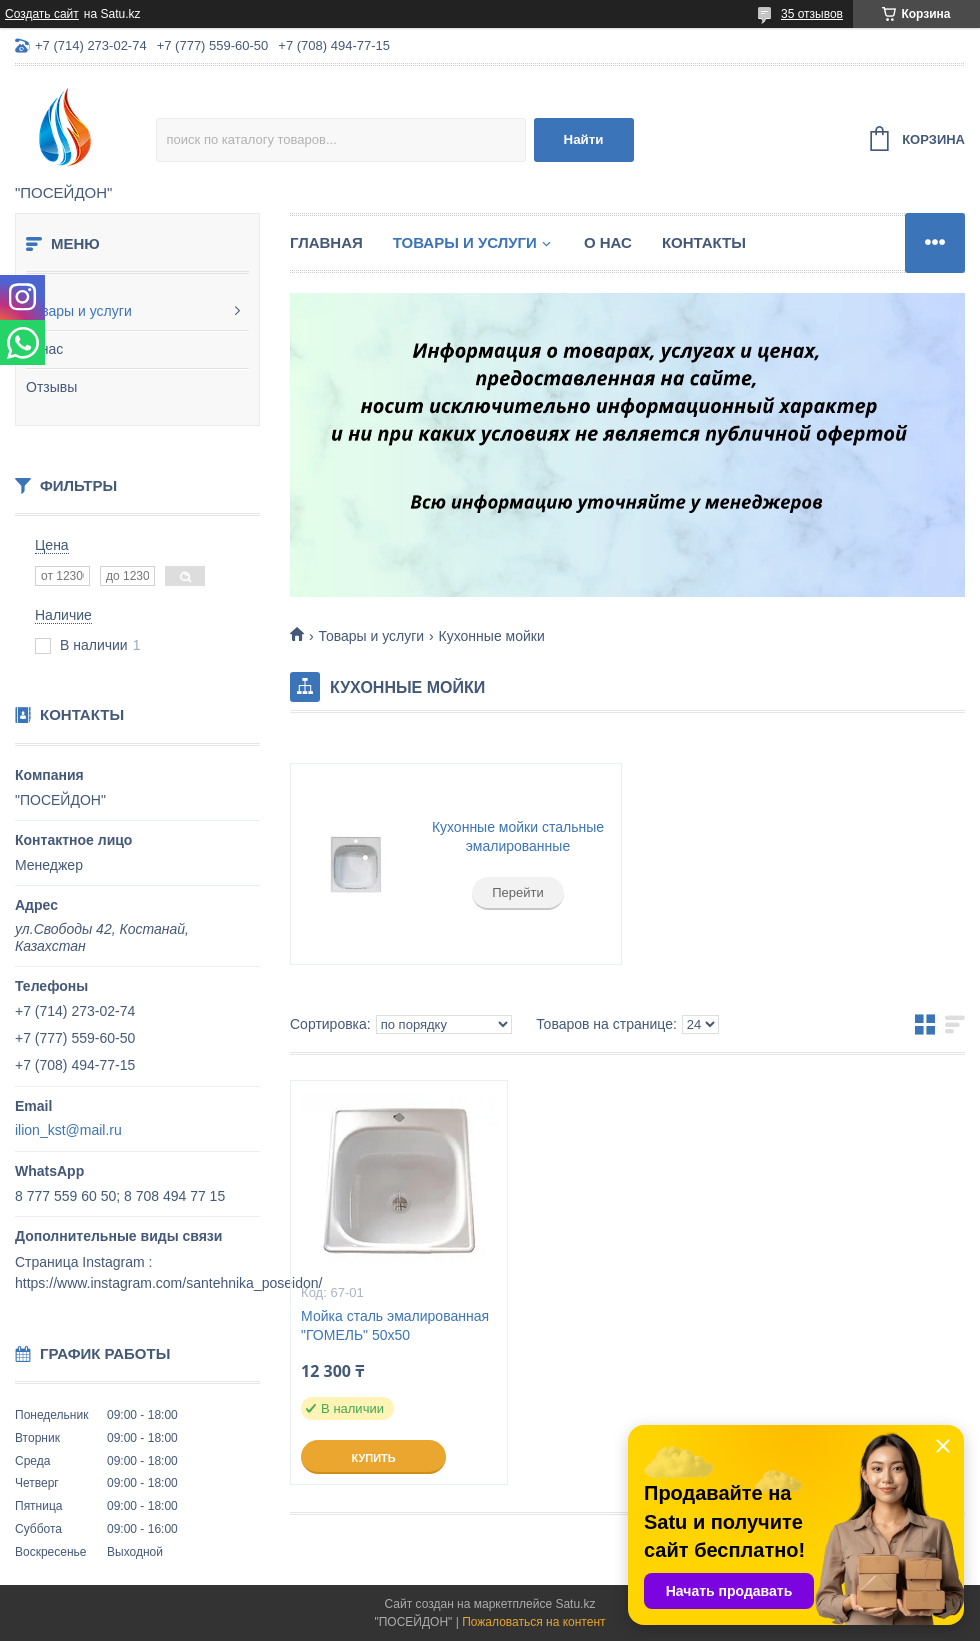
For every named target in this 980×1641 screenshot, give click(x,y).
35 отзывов (812, 14)
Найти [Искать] (584, 139)
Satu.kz (575, 1604)
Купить (373, 1458)
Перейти (518, 892)
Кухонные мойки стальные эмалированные (518, 837)
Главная (326, 242)
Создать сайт (42, 14)
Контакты (704, 242)
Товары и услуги (79, 311)
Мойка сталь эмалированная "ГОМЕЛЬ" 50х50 (395, 1325)
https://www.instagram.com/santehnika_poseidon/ (168, 1283)
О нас (44, 349)
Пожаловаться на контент (533, 1622)
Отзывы (51, 387)
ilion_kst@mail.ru (68, 1130)
